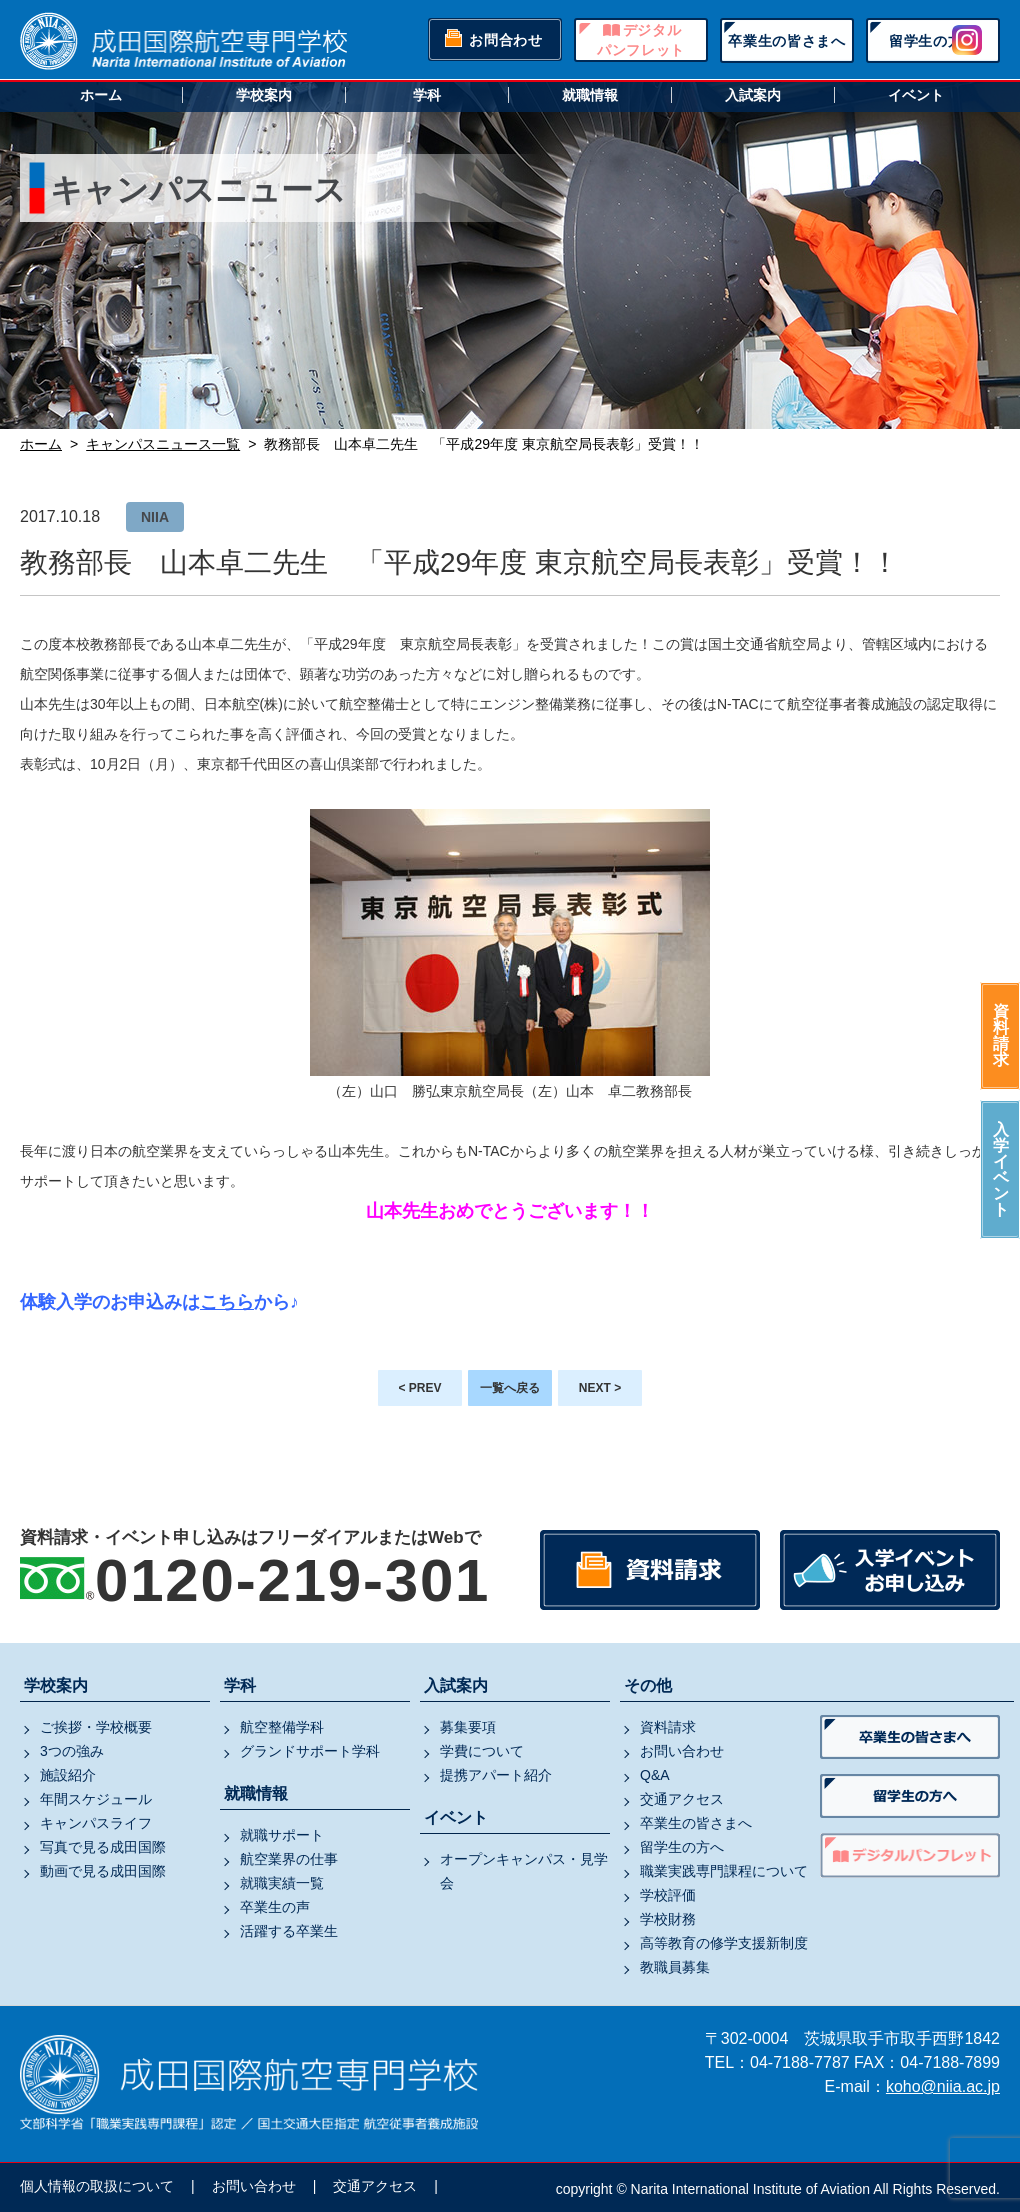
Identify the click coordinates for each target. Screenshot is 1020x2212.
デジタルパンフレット (641, 40)
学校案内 (264, 95)
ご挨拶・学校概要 (96, 1727)
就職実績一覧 (282, 1883)
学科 (427, 95)
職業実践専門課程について (724, 1871)
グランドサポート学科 (310, 1751)
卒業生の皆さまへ (787, 41)
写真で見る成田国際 (103, 1847)
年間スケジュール (96, 1799)
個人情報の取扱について (97, 2186)
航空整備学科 (282, 1727)
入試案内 (753, 95)
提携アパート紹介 (496, 1775)
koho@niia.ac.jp (943, 2086)
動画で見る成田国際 (103, 1871)
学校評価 (668, 1895)
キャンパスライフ (96, 1823)
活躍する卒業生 (289, 1931)
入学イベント (1001, 1169)
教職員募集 (675, 1967)
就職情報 (590, 95)
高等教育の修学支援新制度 (724, 1943)
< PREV (419, 1388)
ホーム (101, 95)
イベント (916, 95)
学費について (482, 1751)
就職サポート (282, 1835)
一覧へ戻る (510, 1388)
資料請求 (1001, 1035)
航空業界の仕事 (289, 1859)
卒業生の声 (275, 1907)
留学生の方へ (933, 41)
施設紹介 (68, 1775)
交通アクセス (682, 1799)
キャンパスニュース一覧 (163, 444)
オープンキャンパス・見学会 (524, 1871)
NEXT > (600, 1388)
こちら (227, 1302)
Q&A (655, 1775)
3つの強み (72, 1751)
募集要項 (468, 1727)
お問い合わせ (682, 1751)
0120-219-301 (292, 1580)
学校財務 (668, 1919)
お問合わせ (506, 40)
